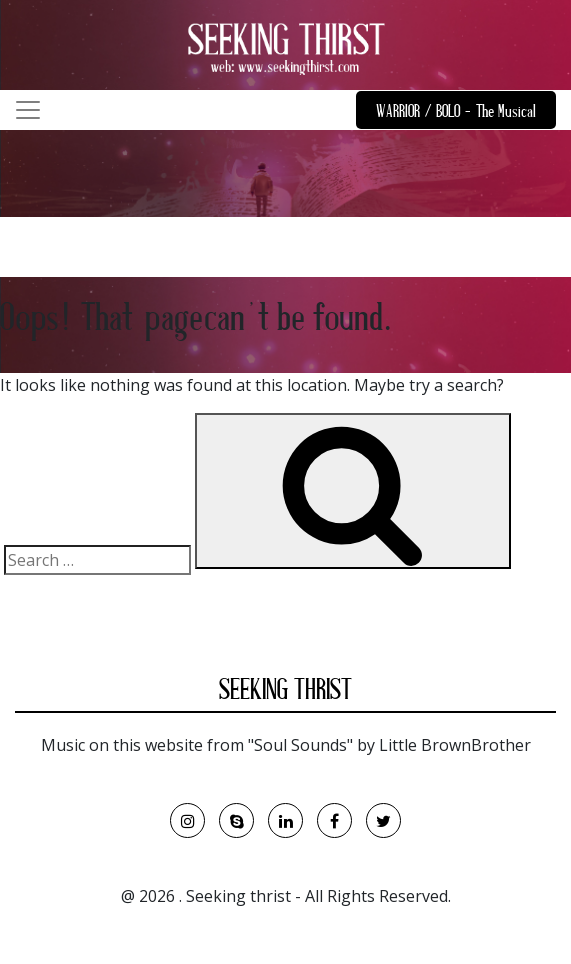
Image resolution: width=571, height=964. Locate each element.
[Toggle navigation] (28, 110)
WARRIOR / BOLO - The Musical (456, 113)
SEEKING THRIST (285, 692)
